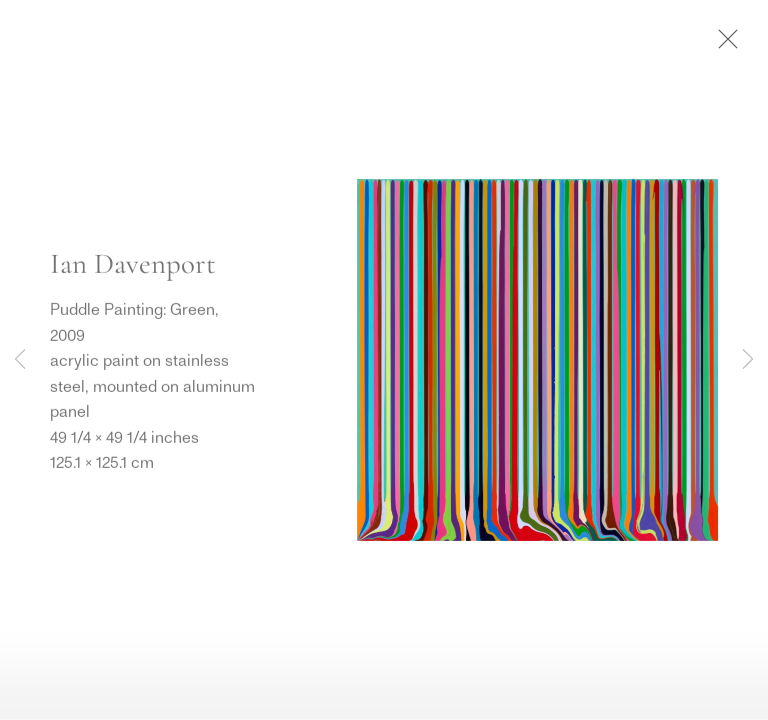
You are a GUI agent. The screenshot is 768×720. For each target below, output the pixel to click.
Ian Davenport (133, 264)
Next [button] (748, 360)
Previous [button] (20, 360)
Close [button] (723, 45)
